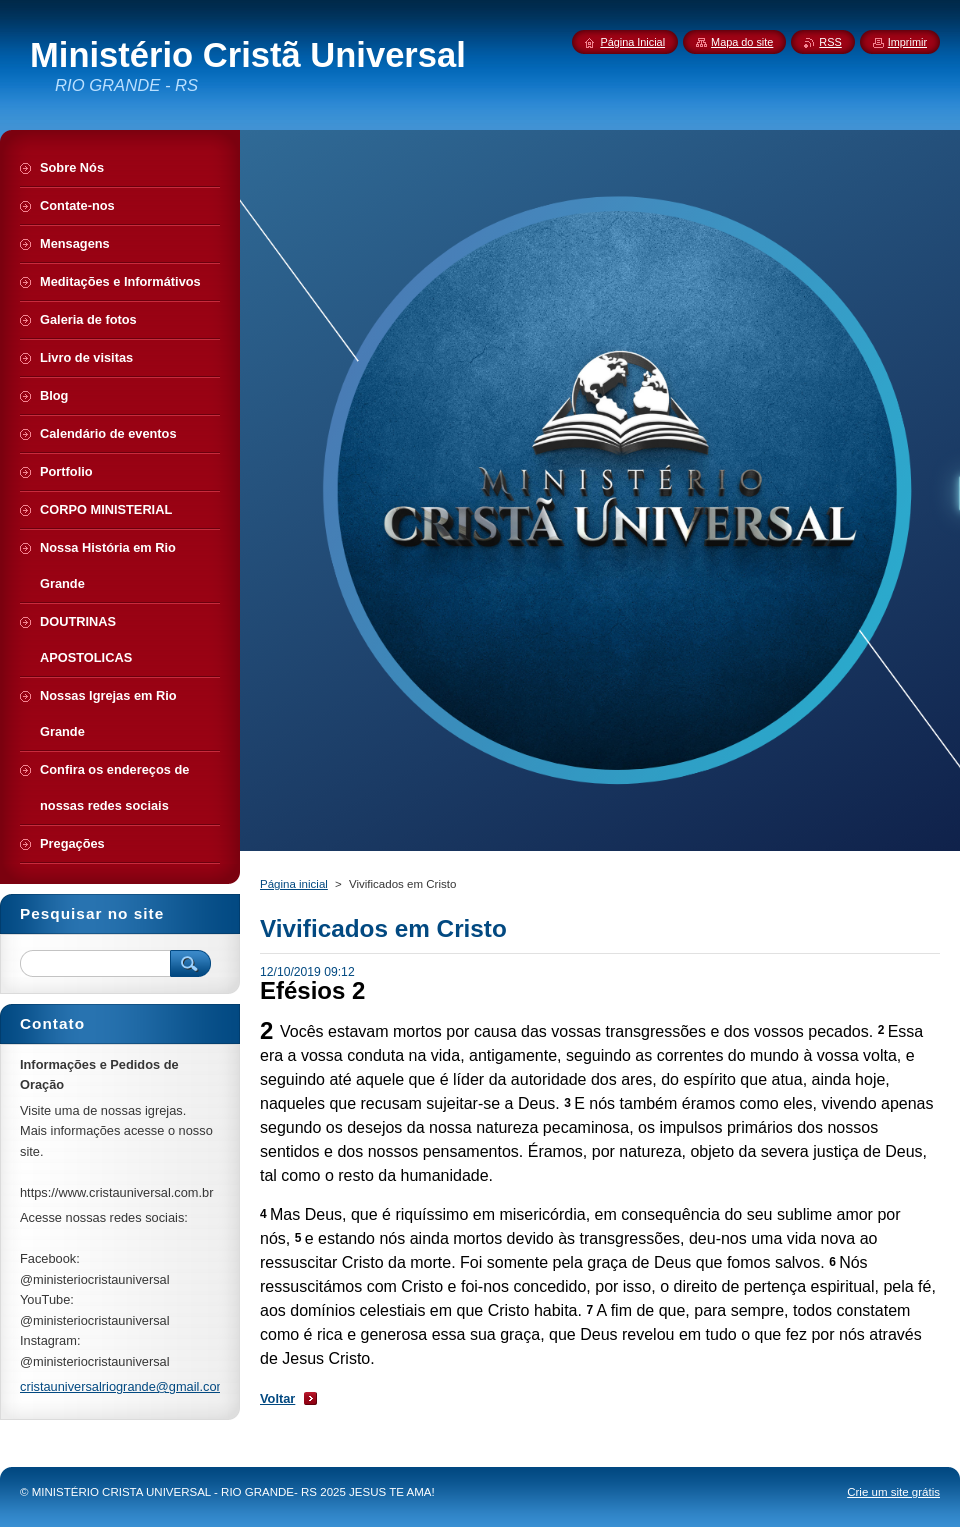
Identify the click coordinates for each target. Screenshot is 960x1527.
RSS (830, 42)
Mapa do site (742, 42)
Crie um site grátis (893, 1492)
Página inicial (294, 884)
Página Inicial (632, 42)
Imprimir (907, 42)
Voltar (277, 1398)
